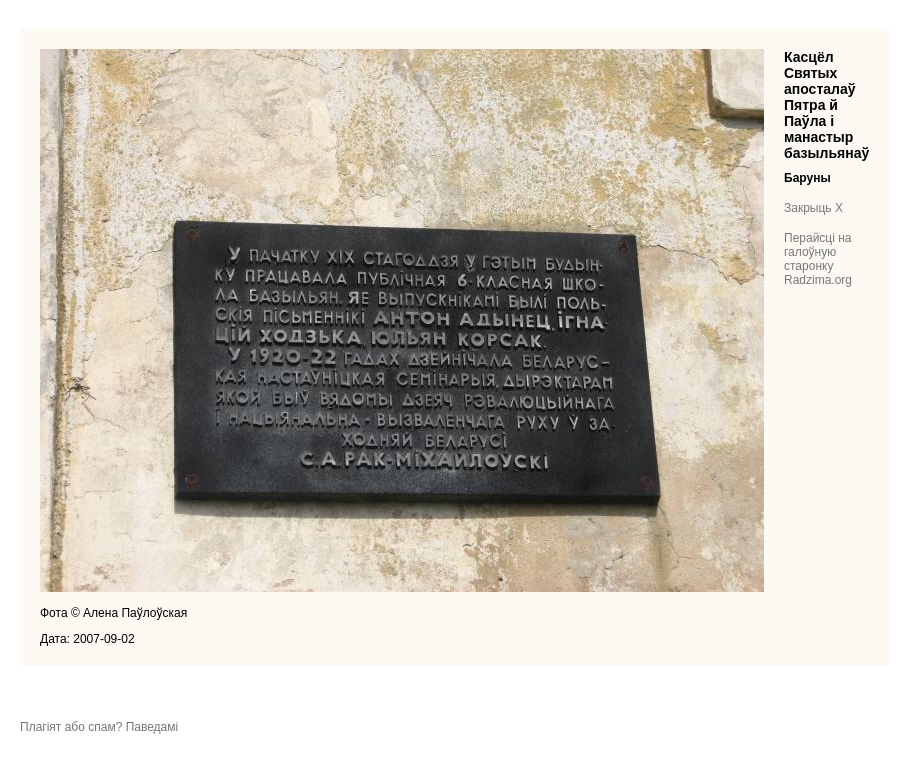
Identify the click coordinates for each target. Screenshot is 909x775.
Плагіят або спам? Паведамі (99, 727)
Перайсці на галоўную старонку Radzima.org (818, 259)
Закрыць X (813, 208)
